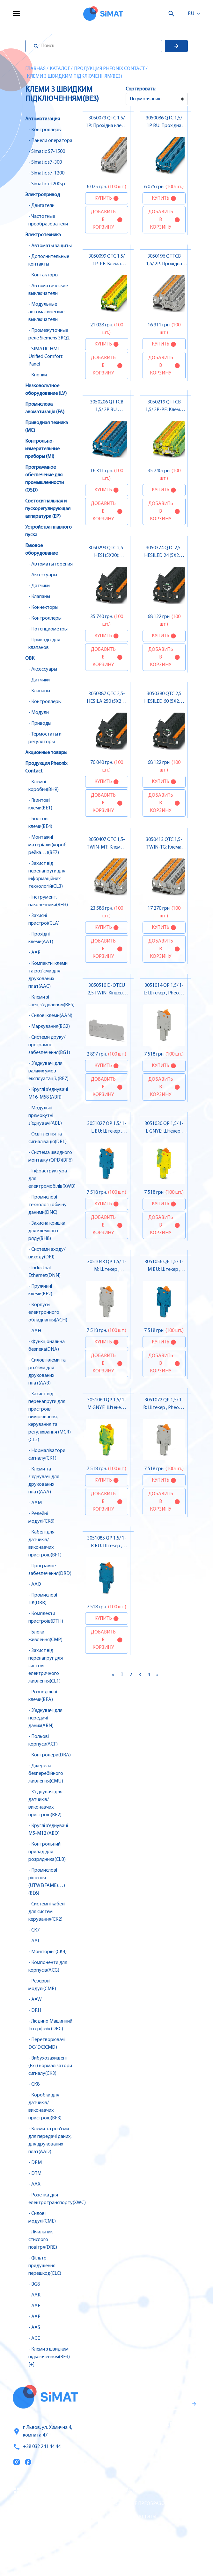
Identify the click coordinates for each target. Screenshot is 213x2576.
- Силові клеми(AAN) (50, 1015)
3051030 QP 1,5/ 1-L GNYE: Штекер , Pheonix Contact (164, 1131)
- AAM (35, 1502)
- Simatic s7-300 (45, 162)
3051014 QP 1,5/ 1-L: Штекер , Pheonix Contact (164, 993)
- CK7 (34, 1930)
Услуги (21, 2504)
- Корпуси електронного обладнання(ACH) (47, 1312)
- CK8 (34, 2084)
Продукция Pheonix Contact (109, 68)
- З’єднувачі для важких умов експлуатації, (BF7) (48, 1071)
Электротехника (43, 235)
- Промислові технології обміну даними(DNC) (47, 1205)
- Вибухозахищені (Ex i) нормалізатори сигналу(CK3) (50, 2066)
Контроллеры (126, 2490)
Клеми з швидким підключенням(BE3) (74, 76)
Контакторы (125, 2530)
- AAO (34, 1584)
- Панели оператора (50, 140)
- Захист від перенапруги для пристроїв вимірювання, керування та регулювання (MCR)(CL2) (49, 1416)
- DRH (34, 2010)
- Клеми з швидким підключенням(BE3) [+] (49, 2357)
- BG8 (34, 2284)
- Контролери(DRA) (49, 1755)
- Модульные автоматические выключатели (46, 312)
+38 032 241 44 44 (37, 2447)
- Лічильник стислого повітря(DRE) (42, 2240)
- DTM (34, 2173)
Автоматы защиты (133, 2517)
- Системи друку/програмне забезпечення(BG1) (49, 1045)
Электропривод (42, 194)
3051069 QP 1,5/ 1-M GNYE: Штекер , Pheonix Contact (106, 1408)
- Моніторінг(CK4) (47, 1951)
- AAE (34, 2306)
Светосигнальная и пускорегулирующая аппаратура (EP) (47, 509)
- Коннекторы (43, 607)
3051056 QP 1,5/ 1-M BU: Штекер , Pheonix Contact (164, 1269)
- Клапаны (39, 596)
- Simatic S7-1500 (46, 151)
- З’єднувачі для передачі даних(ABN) (45, 1718)
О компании (29, 2517)
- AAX (34, 2184)
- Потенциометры (48, 629)
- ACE (34, 2338)
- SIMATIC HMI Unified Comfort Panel (45, 356)
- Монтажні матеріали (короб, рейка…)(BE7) (48, 845)
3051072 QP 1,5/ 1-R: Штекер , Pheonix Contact (164, 1408)
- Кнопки (37, 375)
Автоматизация (42, 119)
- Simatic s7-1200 (46, 173)
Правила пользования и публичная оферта (140, 2449)
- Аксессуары (42, 575)
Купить (103, 198)
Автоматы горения (133, 2543)
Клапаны (121, 2557)
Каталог (60, 68)
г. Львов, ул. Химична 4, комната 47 (42, 2431)
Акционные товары (46, 752)
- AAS (34, 2327)
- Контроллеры (45, 129)
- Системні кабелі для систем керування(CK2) (46, 1912)
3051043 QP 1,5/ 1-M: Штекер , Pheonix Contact (106, 1269)
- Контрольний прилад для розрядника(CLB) (47, 1852)
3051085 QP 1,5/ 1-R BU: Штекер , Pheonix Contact (106, 1546)
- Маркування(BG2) (49, 1026)
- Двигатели (41, 205)
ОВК (29, 658)
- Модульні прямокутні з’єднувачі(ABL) (45, 1116)
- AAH (34, 1331)
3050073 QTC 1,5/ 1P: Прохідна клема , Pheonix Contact (106, 126)
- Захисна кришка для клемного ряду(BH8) (46, 1231)
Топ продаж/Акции (37, 2544)
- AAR (34, 952)
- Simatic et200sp (46, 184)
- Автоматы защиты (50, 245)
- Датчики (39, 585)
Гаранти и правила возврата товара (145, 2428)
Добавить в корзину (103, 220)
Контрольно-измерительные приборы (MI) (42, 449)
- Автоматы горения (50, 564)
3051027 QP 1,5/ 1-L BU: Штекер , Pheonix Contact (106, 1131)
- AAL (34, 1941)
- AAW (35, 1999)
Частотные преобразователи (146, 2503)
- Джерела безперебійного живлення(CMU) (45, 1773)
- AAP (34, 2316)
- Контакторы (43, 275)
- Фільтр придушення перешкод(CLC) (44, 2266)
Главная (35, 68)
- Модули (38, 712)
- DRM (35, 2162)
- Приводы (39, 723)
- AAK (34, 2295)
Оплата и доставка (37, 2530)
